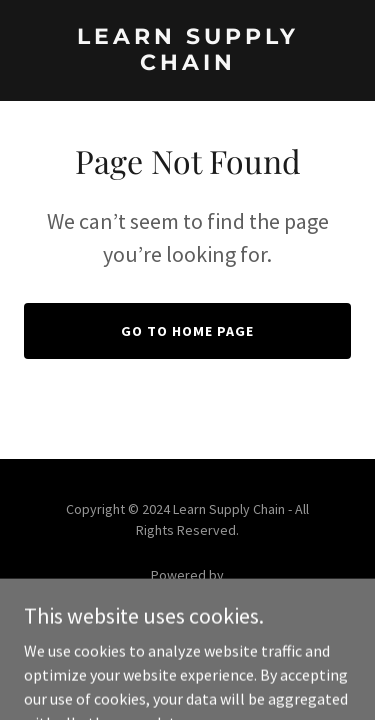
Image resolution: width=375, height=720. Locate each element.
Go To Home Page (187, 331)
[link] (187, 64)
